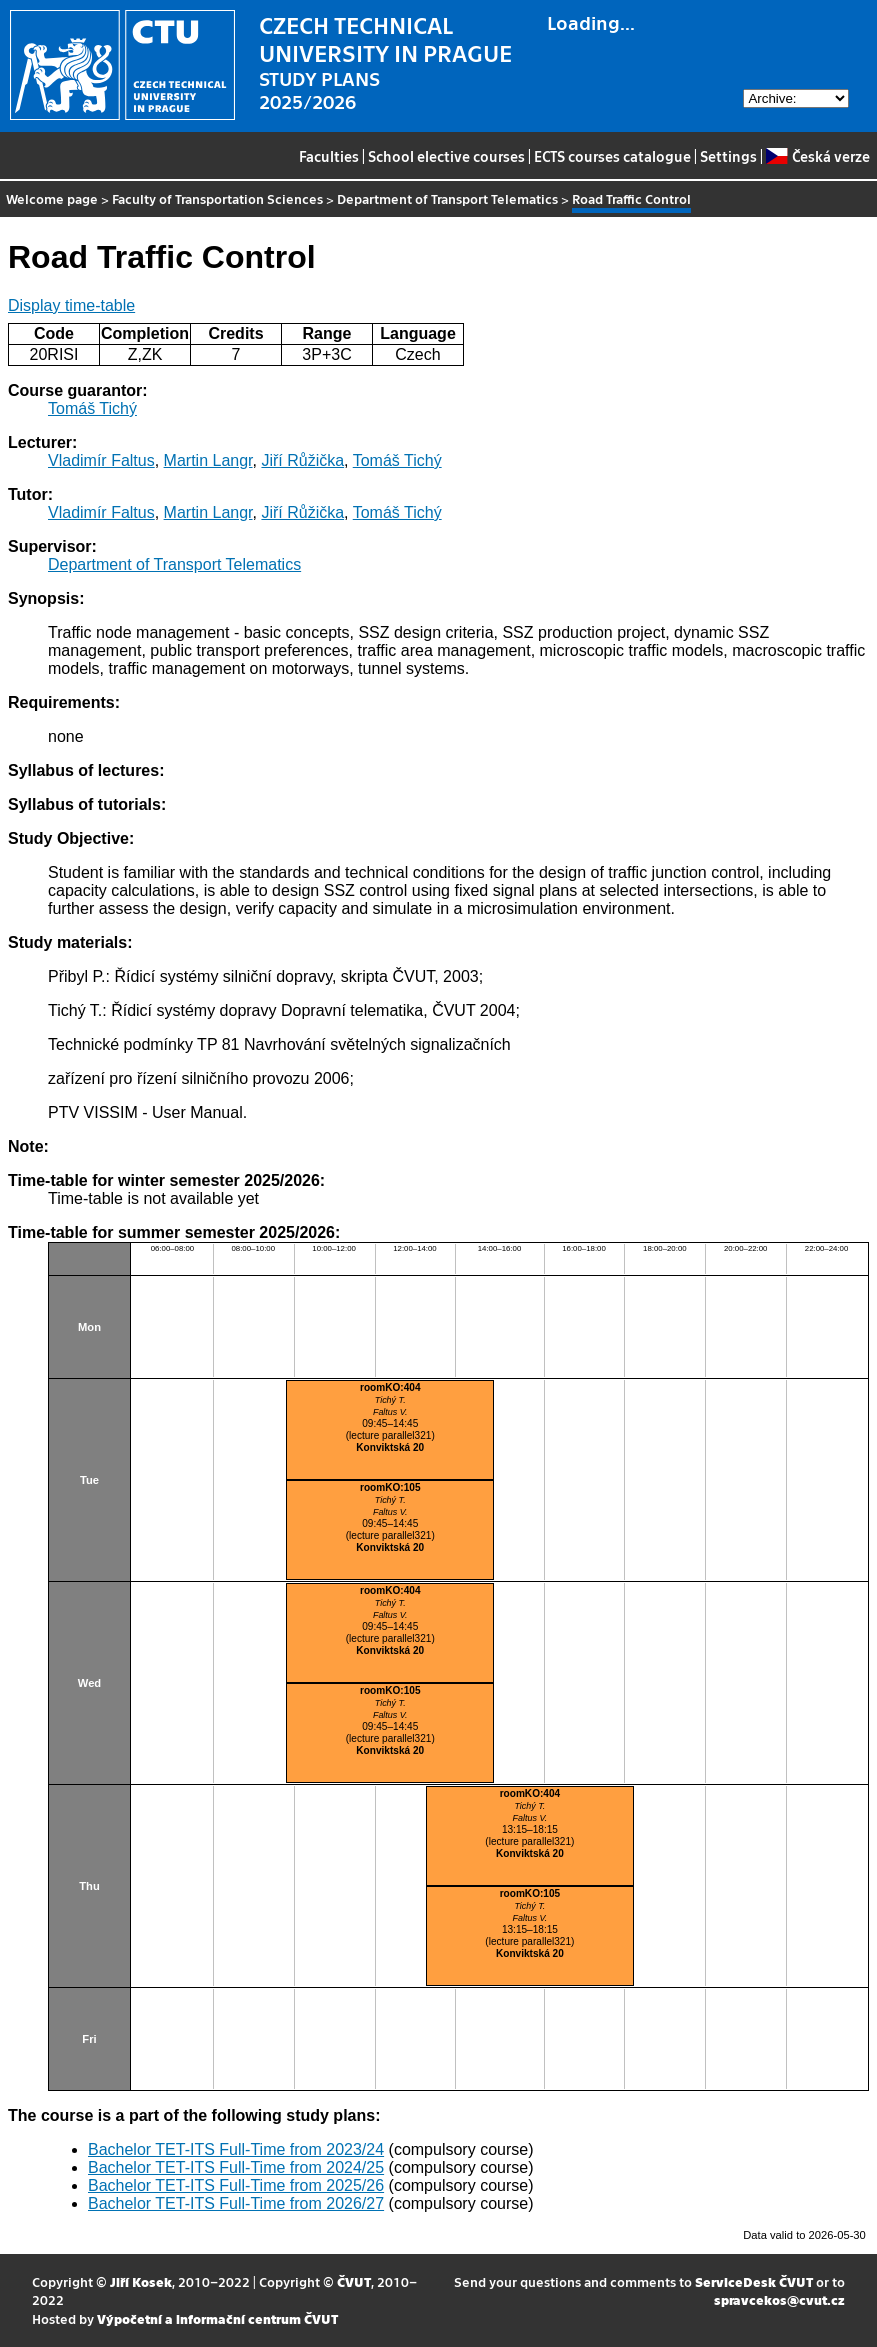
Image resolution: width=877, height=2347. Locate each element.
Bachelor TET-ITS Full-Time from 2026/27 (236, 2203)
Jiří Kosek (141, 2281)
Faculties (329, 156)
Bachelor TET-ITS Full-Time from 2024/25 (236, 2167)
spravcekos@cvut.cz (779, 2299)
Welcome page (52, 198)
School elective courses (446, 156)
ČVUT (354, 2281)
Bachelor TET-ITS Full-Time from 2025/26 (236, 2185)
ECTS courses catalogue (612, 156)
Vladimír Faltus (101, 460)
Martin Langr (208, 460)
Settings (728, 156)
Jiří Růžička (302, 460)
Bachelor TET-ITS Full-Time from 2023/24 (236, 2149)
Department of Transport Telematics (447, 198)
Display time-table (71, 305)
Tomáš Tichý (92, 408)
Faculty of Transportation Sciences (217, 198)
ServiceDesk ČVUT (754, 2281)
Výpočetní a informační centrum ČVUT (217, 2318)
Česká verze (817, 156)
